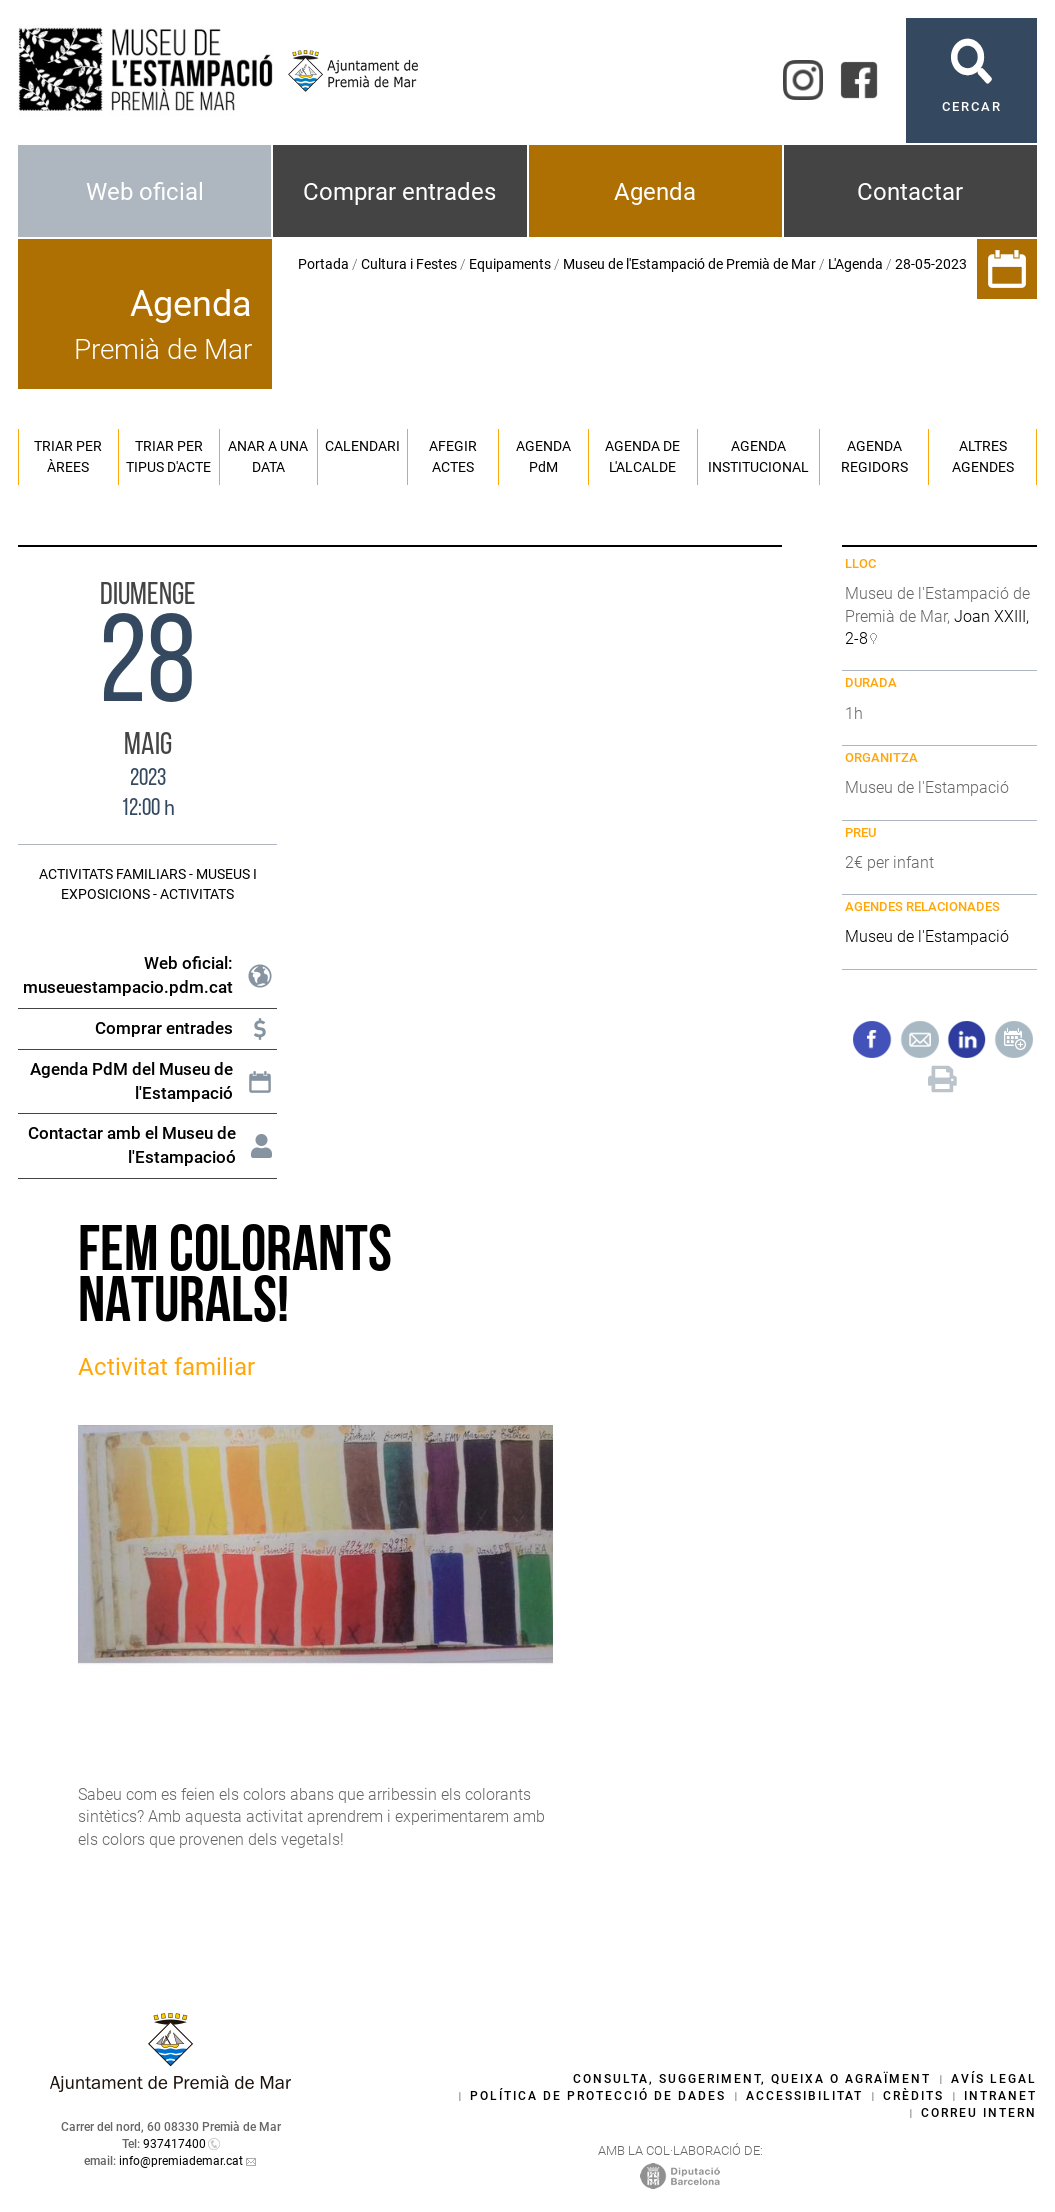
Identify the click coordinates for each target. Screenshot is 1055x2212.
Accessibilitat (804, 2096)
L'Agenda (855, 264)
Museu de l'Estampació (927, 936)
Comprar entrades (399, 192)
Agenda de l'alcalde (642, 456)
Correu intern (979, 2113)
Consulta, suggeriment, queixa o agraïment (752, 2079)
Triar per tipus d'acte (168, 456)
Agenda (655, 192)
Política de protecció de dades (598, 2096)
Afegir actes (453, 456)
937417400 (174, 2144)
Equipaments (510, 264)
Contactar (910, 192)
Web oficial (145, 192)
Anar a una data (268, 456)
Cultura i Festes (409, 264)
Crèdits (913, 2096)
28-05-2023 (931, 264)
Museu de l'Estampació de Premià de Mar (689, 264)
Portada (323, 264)
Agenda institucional (758, 456)
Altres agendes (983, 456)
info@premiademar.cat (181, 2161)
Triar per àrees (68, 456)
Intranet (1000, 2096)
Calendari (362, 446)
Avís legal (994, 2079)
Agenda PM (543, 456)
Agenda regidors (874, 456)
